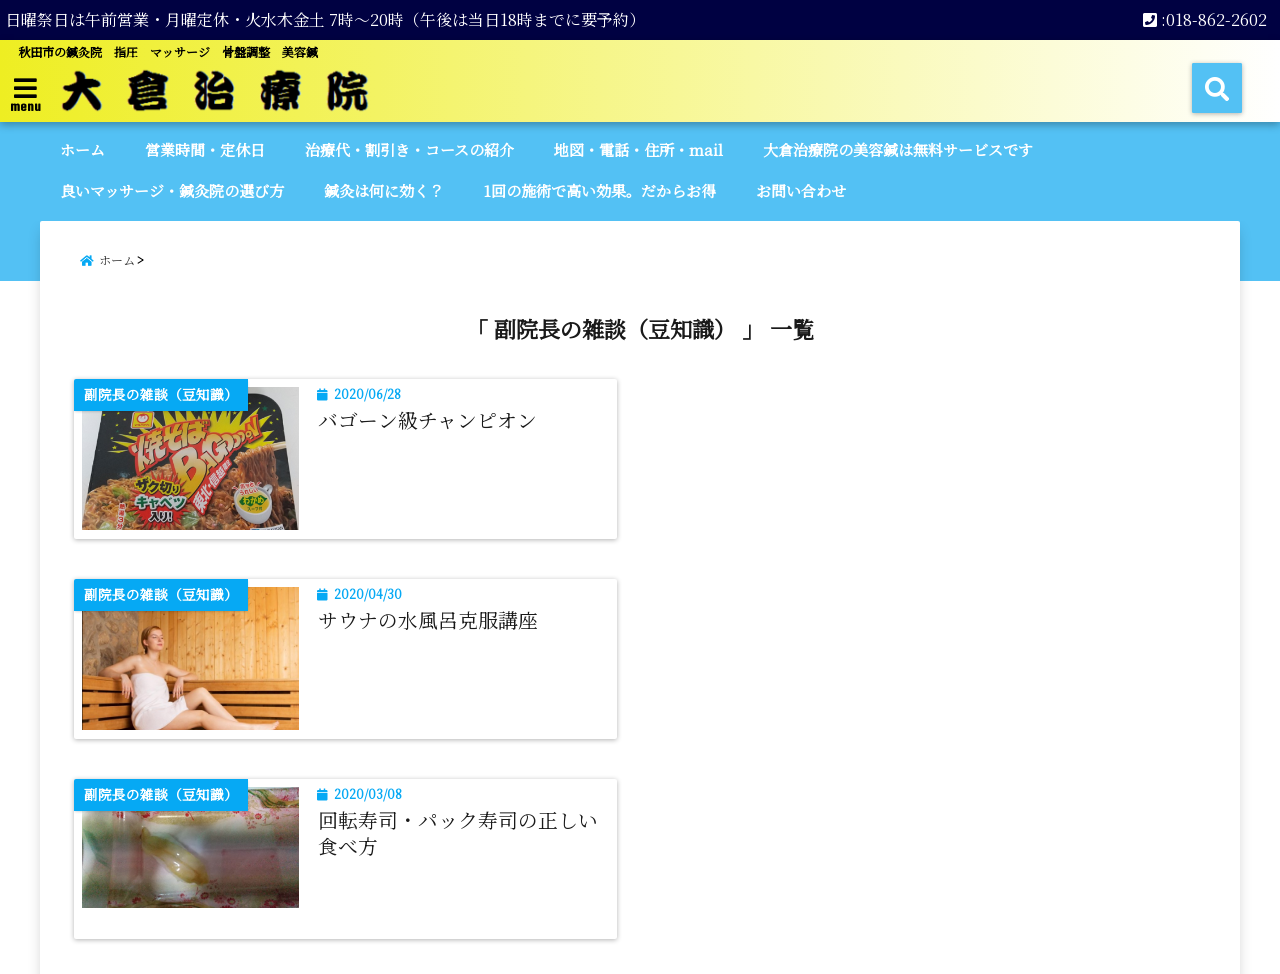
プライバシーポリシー (703, 878)
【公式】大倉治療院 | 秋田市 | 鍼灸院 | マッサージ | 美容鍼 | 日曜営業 (597, 946)
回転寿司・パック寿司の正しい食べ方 (458, 632)
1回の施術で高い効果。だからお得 (600, 190)
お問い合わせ (801, 190)
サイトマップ (550, 878)
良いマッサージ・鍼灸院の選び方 (172, 190)
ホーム (82, 149)
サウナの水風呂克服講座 (1018, 420)
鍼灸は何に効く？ (384, 190)
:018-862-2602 (1205, 19)
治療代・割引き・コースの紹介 (409, 149)
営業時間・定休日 (205, 149)
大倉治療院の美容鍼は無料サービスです (898, 149)
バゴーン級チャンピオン (427, 420)
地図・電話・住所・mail (638, 149)
